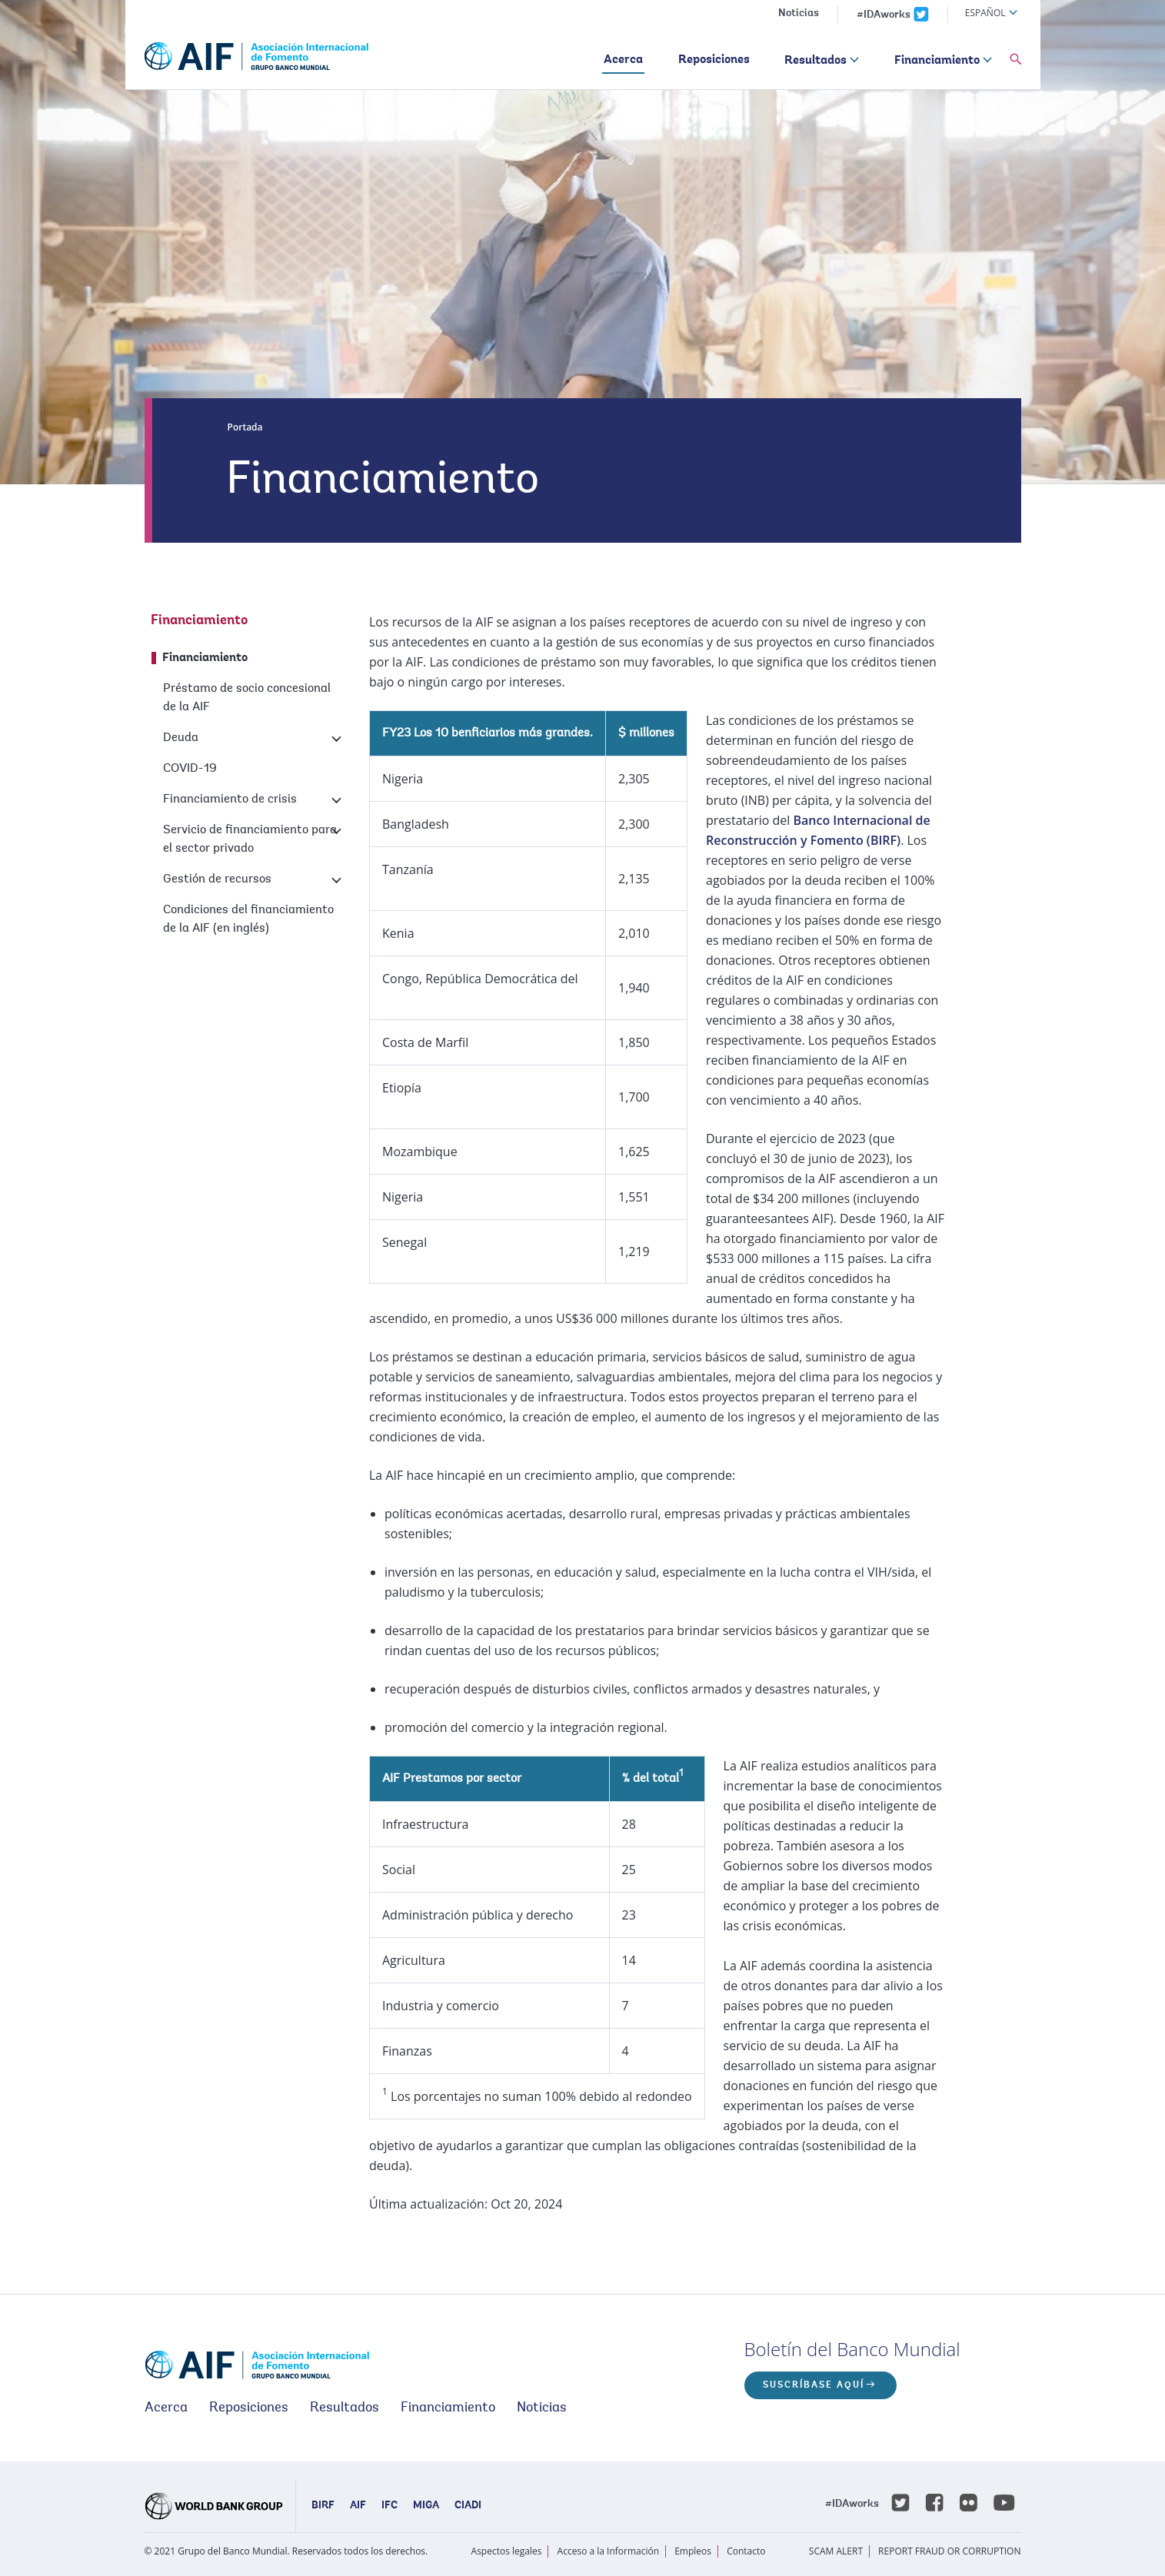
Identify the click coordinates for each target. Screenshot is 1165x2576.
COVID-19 (190, 769)
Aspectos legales (506, 2551)
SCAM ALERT (836, 2551)
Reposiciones (714, 60)
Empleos (692, 2551)
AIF (358, 2506)
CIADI (467, 2506)
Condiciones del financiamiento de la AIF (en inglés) (248, 919)
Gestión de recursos (217, 879)
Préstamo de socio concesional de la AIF (247, 698)
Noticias (798, 13)
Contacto (746, 2551)
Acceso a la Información (608, 2551)
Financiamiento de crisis (230, 799)
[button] (1016, 60)
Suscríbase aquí (813, 2385)
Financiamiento (937, 61)
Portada (245, 427)
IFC (389, 2506)
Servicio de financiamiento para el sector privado (250, 839)
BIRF (323, 2506)
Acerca (623, 60)
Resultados (815, 61)
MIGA (426, 2506)
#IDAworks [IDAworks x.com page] (883, 15)
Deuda (180, 738)
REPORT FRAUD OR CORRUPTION (949, 2551)
